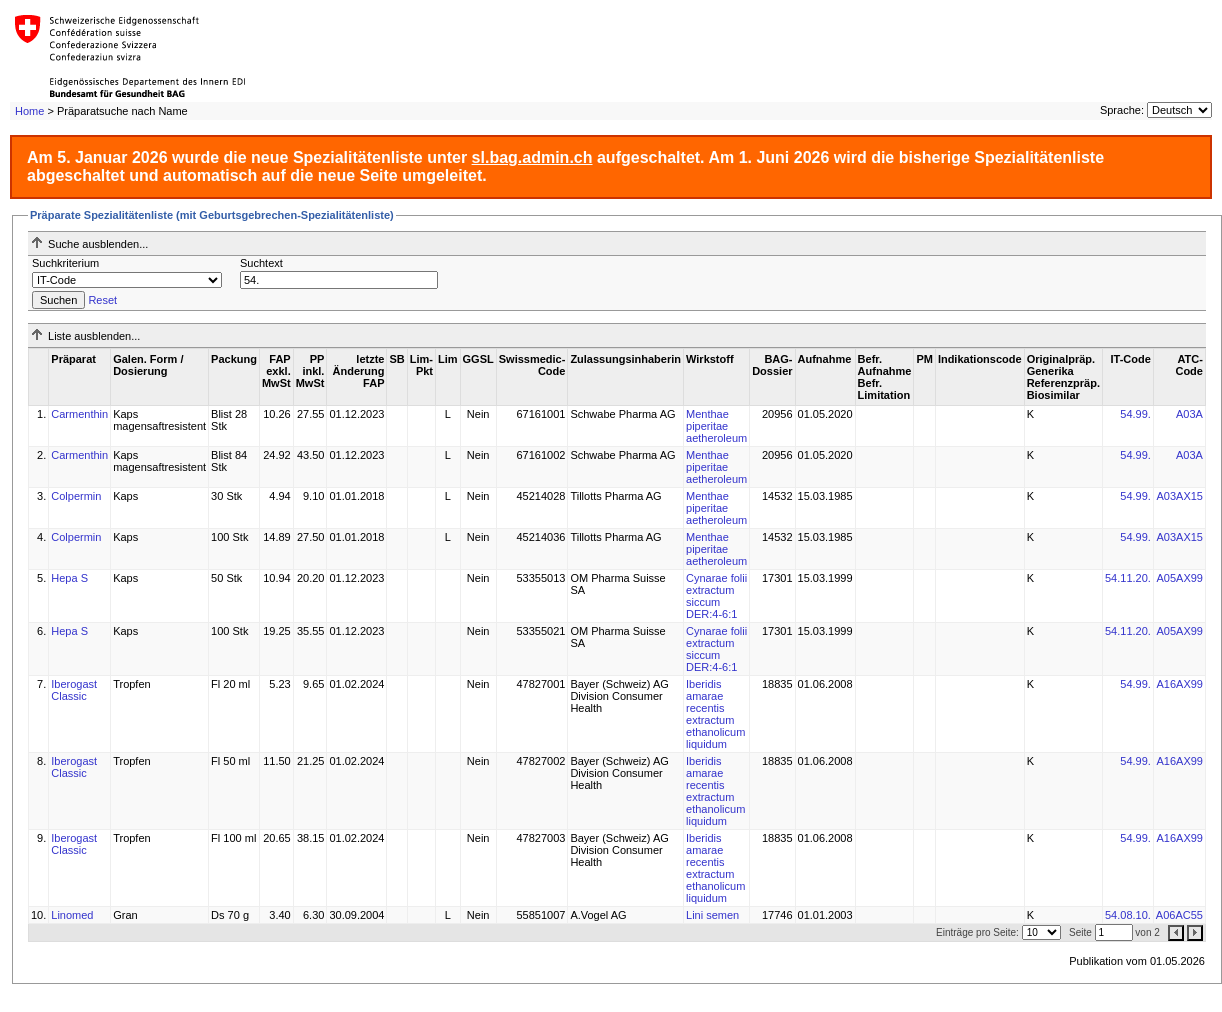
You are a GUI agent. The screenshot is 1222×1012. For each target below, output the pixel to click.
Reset (102, 300)
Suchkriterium (65, 263)
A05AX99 (1179, 578)
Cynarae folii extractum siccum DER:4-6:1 (716, 596)
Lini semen (712, 915)
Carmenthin (79, 414)
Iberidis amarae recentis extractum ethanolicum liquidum (715, 714)
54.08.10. (1128, 915)
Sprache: (1122, 110)
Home (29, 111)
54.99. (1135, 414)
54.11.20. (1128, 578)
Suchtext (261, 263)
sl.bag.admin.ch (532, 157)
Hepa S (69, 578)
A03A (1189, 414)
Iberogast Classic (74, 690)
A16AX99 (1179, 684)
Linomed (72, 915)
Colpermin (76, 496)
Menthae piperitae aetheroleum (716, 426)
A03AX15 (1179, 496)
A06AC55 (1179, 915)
